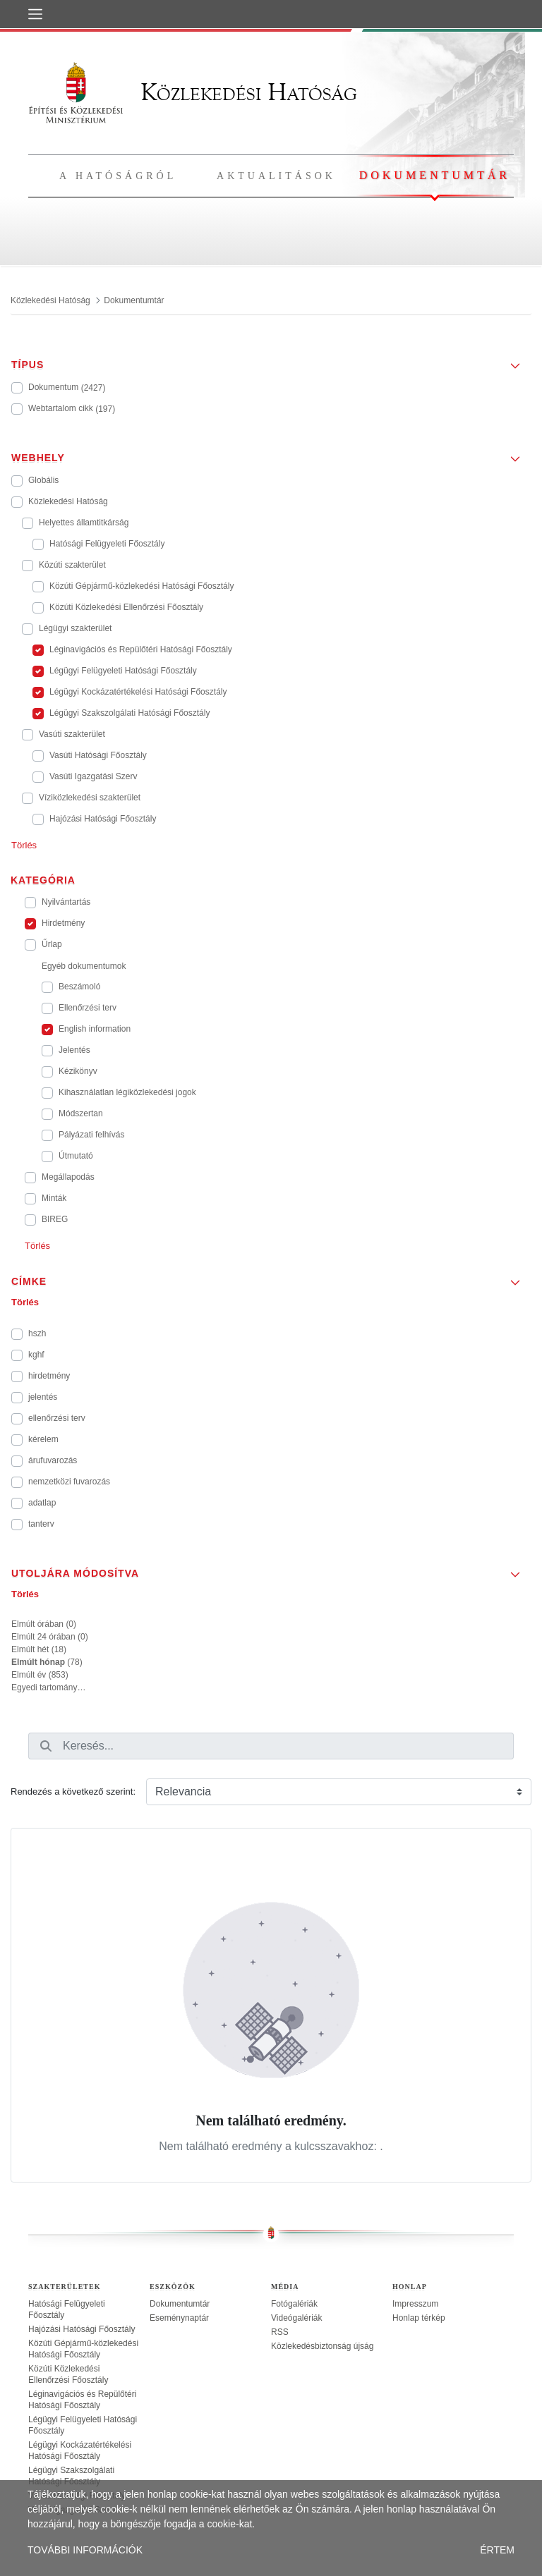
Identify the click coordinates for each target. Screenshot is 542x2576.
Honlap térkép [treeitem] (418, 2318)
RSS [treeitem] (280, 2332)
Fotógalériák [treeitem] (294, 2304)
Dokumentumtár (434, 175)
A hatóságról (117, 176)
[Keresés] (46, 1746)
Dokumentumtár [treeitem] (180, 2304)
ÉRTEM (497, 2550)
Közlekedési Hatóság (192, 92)
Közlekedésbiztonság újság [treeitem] (322, 2346)
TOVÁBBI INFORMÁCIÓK (85, 2550)
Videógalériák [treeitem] (297, 2318)
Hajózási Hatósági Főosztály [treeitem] (81, 2329)
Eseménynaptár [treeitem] (179, 2318)
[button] (271, 360)
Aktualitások (276, 176)
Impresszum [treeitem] (415, 2304)
